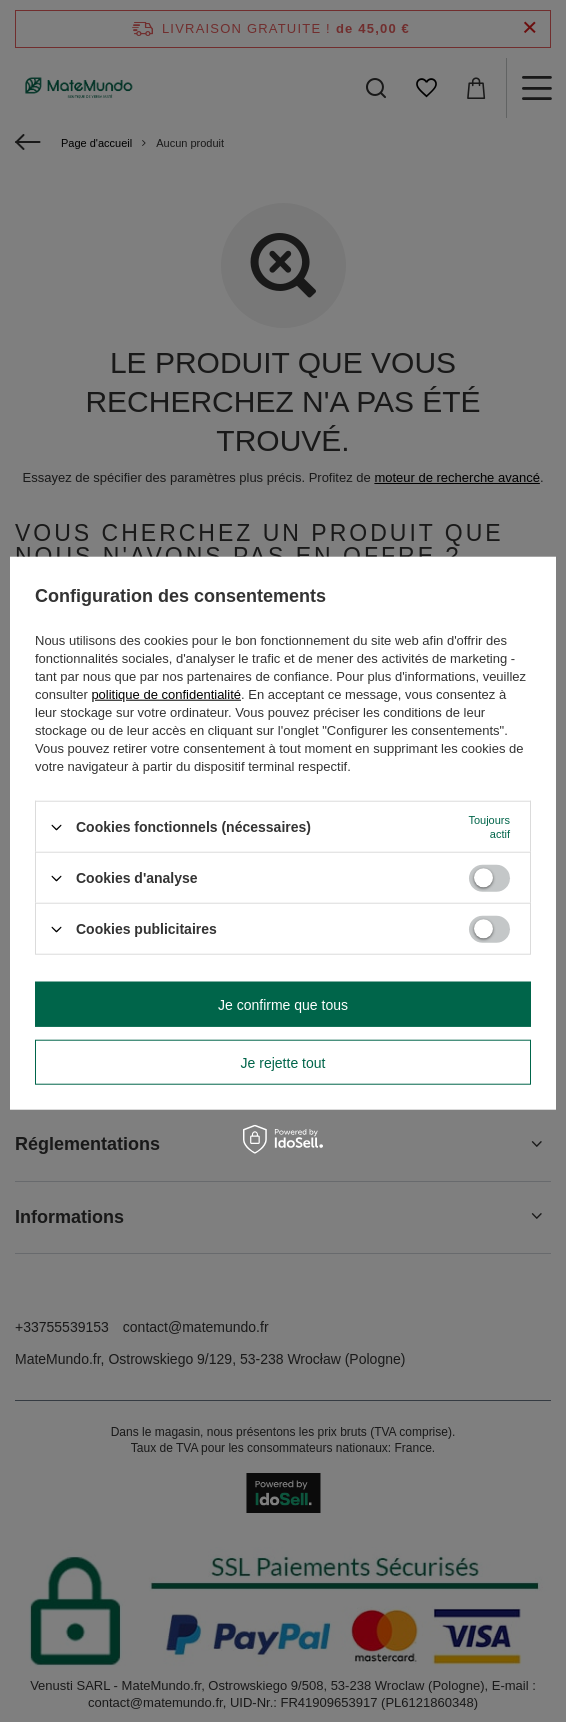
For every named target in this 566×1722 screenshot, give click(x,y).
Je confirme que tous (283, 1004)
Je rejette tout (283, 1062)
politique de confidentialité (166, 694)
